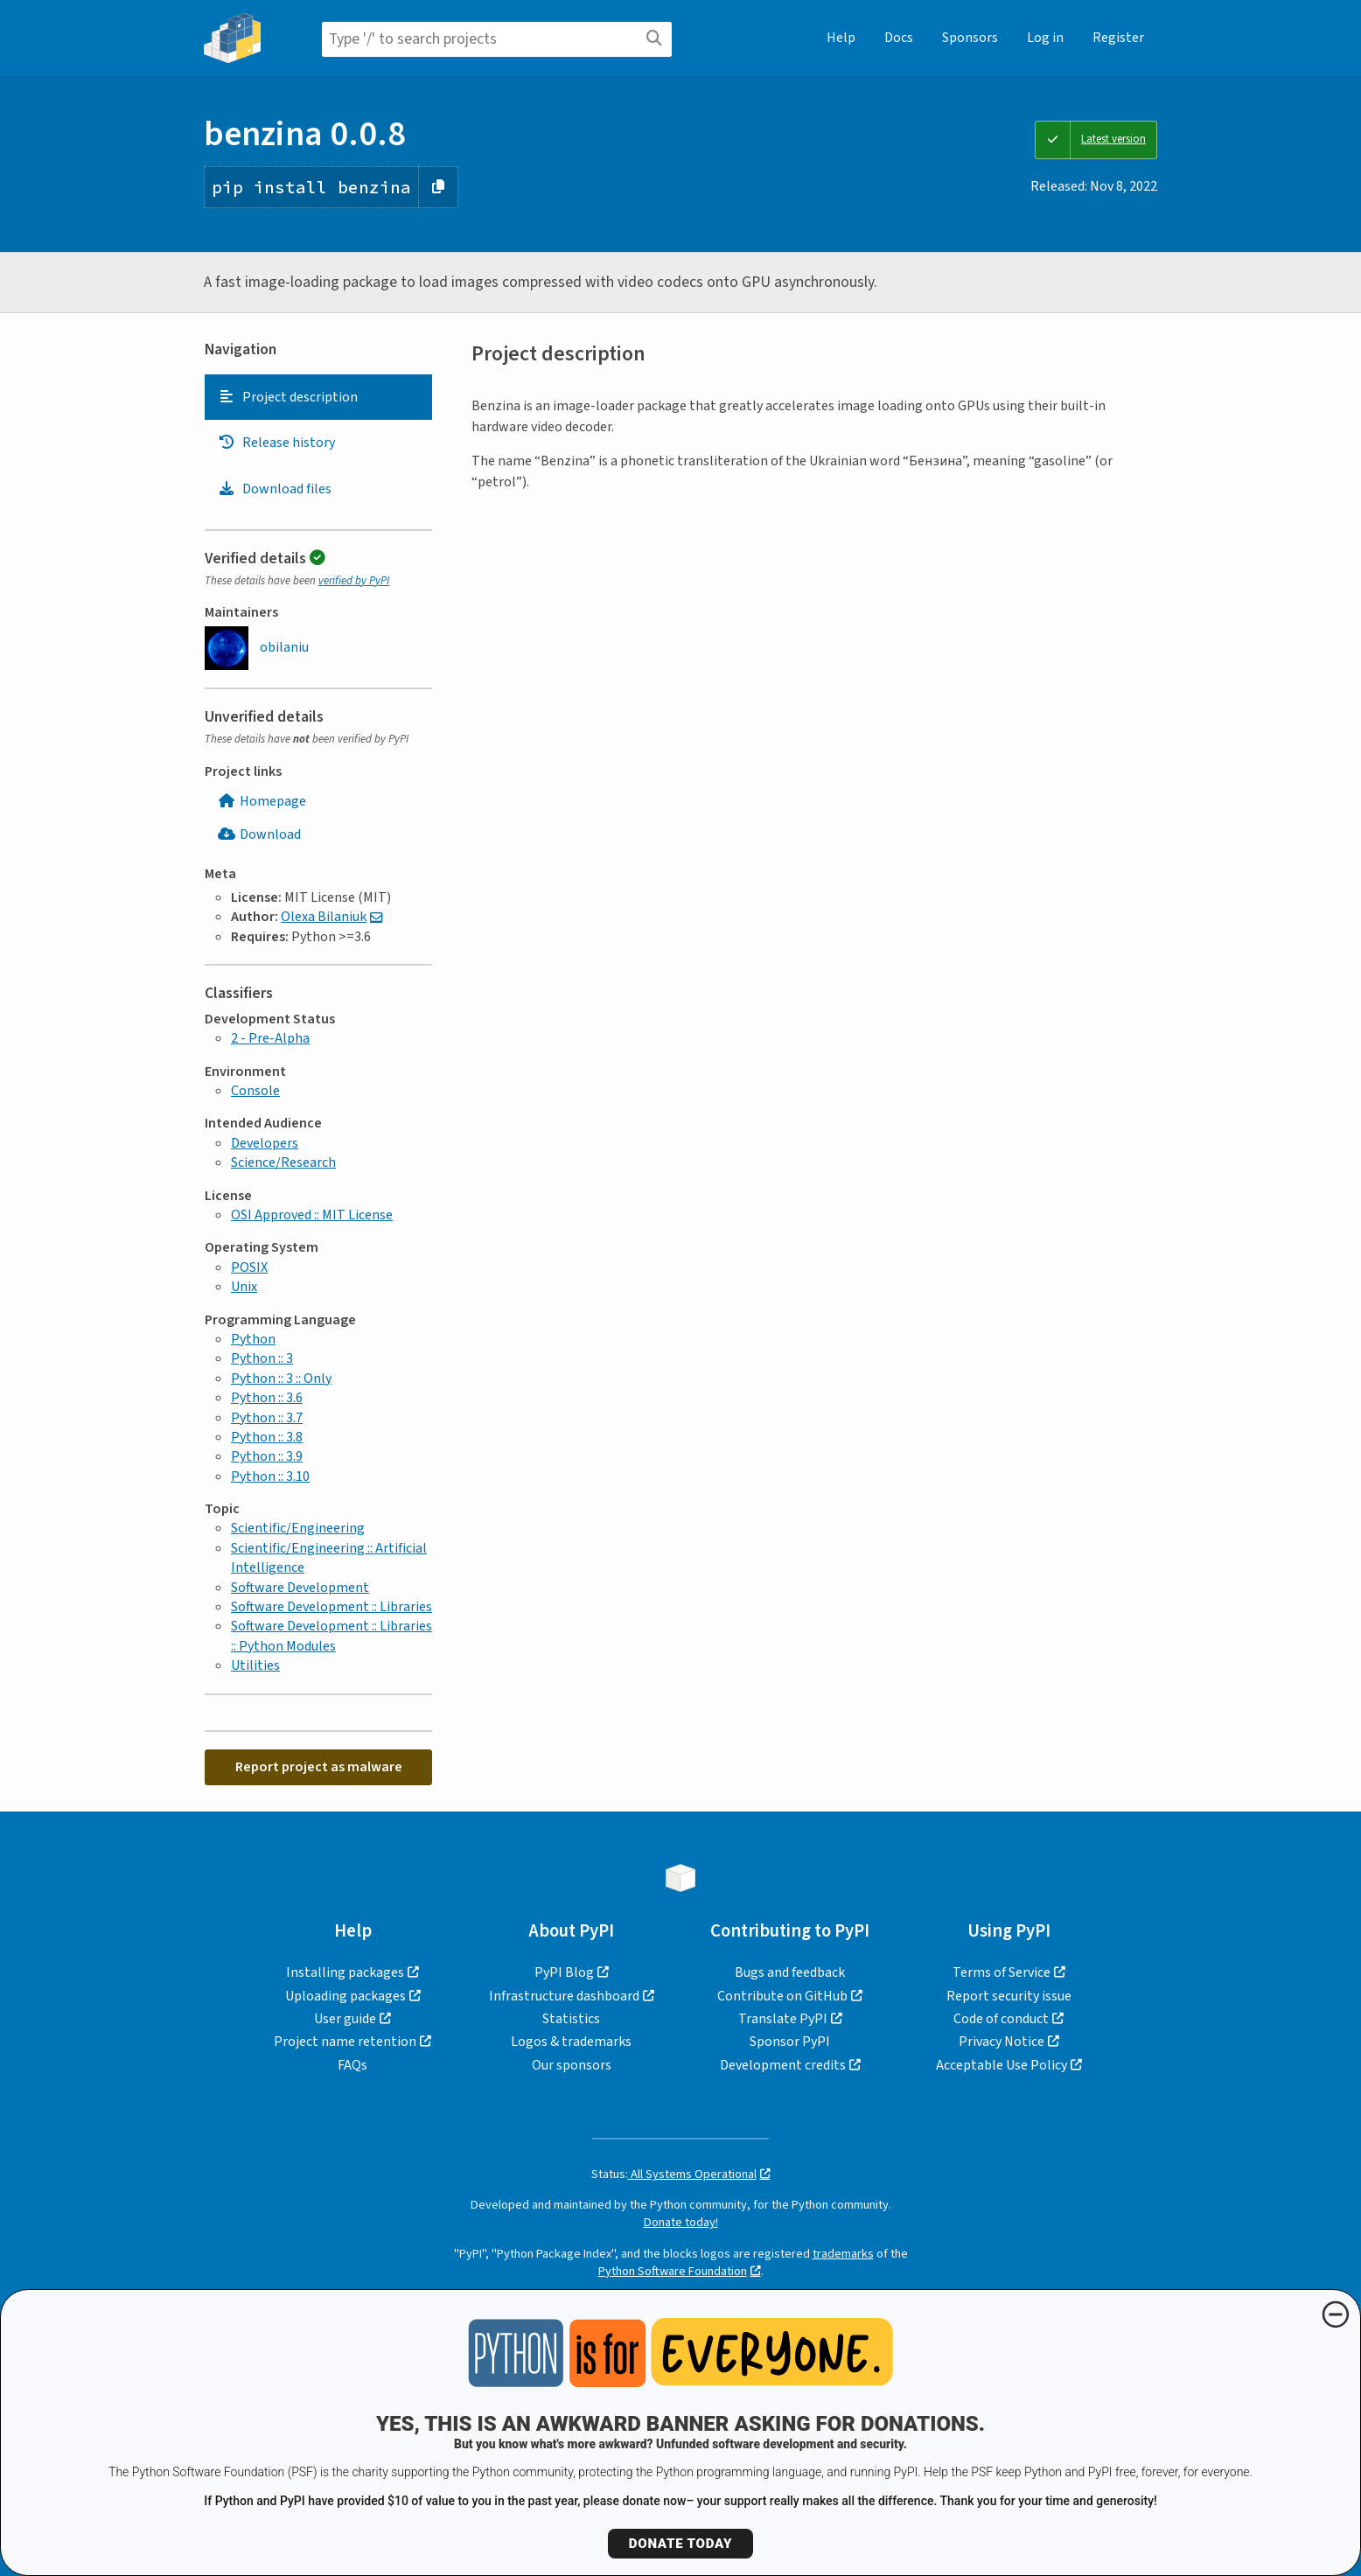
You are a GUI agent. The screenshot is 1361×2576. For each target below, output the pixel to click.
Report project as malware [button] (318, 1767)
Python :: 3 (262, 1358)
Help (841, 37)
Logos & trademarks (571, 2041)
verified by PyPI (353, 581)
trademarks (843, 2253)
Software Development (300, 1587)
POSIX (249, 1267)
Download (259, 834)
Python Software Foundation (672, 2271)
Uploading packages (345, 1996)
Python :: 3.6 (267, 1397)
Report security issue (1008, 1996)
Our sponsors (571, 2065)
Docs (898, 37)
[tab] (318, 397)
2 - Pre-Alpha (270, 1038)
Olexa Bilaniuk (323, 916)
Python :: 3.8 (267, 1437)
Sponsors (970, 37)
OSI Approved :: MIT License (312, 1215)
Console (255, 1090)
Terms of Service (1001, 1972)
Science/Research (283, 1162)
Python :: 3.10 (270, 1476)
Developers (264, 1143)
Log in (1045, 37)
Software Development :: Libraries (331, 1606)
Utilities (255, 1665)
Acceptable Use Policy (1001, 2065)
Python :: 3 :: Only (281, 1378)
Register (1118, 37)
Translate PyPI (782, 2018)
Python (253, 1339)
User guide (345, 2018)
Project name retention (345, 2041)
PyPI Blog (564, 1972)
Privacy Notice (1001, 2041)
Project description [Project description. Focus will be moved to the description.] (288, 397)
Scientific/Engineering (298, 1528)
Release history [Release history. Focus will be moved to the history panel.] (276, 442)
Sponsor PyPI (790, 2041)
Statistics (571, 2018)
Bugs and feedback (790, 1972)
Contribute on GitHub (782, 1996)
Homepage (262, 801)
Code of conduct (1001, 2018)
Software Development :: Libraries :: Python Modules (331, 1635)
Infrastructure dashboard (564, 1996)
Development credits (783, 2065)
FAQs (352, 2065)
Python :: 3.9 (267, 1456)
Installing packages (345, 1972)
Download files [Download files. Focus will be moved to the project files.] (275, 489)
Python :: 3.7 (267, 1418)
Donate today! (681, 2222)
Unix (244, 1286)
